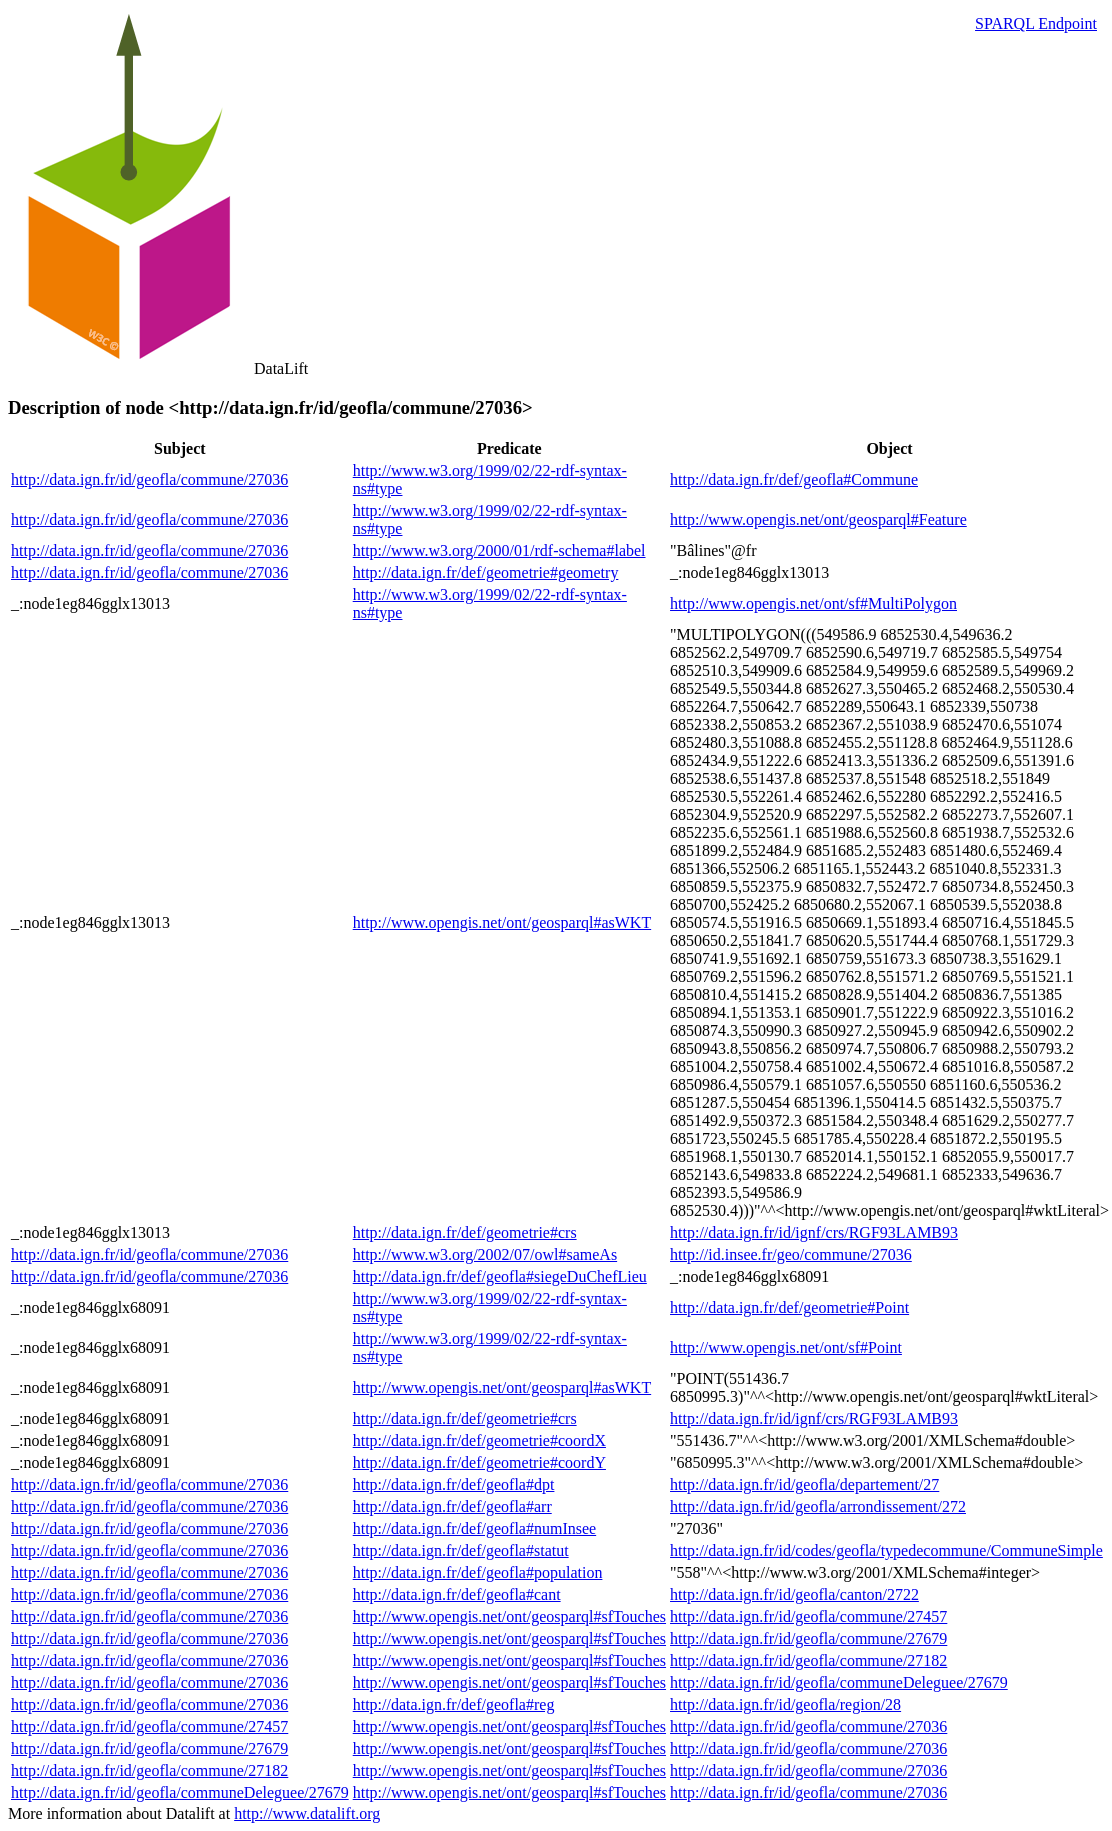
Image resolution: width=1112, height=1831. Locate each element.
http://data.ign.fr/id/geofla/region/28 (785, 1704)
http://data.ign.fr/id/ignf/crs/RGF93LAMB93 (814, 1232)
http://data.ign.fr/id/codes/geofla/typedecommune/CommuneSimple (886, 1550)
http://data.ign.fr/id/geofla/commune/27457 (808, 1616)
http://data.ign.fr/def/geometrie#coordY (479, 1462)
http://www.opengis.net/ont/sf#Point (786, 1347)
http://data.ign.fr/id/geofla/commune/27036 (149, 479)
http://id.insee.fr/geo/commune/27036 (791, 1254)
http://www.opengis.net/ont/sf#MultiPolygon (813, 603)
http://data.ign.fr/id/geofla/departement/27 (804, 1484)
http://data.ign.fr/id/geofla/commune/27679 (808, 1638)
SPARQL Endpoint (1036, 23)
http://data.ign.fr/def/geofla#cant (457, 1594)
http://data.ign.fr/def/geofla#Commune (794, 479)
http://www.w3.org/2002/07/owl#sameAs (485, 1254)
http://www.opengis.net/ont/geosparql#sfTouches (509, 1616)
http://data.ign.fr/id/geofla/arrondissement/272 (818, 1506)
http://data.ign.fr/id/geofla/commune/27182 (808, 1660)
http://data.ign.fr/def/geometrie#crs (465, 1232)
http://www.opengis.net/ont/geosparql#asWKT (502, 922)
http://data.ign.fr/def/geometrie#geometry (486, 572)
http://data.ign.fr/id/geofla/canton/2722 (794, 1594)
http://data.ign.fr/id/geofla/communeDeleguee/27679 (839, 1682)
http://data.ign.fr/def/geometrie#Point (789, 1307)
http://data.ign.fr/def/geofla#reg (454, 1704)
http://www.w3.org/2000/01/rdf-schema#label (499, 550)
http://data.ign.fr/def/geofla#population (478, 1572)
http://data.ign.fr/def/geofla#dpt (454, 1484)
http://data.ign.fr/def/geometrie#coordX (479, 1440)
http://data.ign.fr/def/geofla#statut (461, 1550)
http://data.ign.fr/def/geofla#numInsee (474, 1528)
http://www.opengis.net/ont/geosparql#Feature (818, 519)
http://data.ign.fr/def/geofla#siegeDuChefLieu (500, 1276)
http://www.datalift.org (307, 1813)
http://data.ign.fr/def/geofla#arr (452, 1506)
